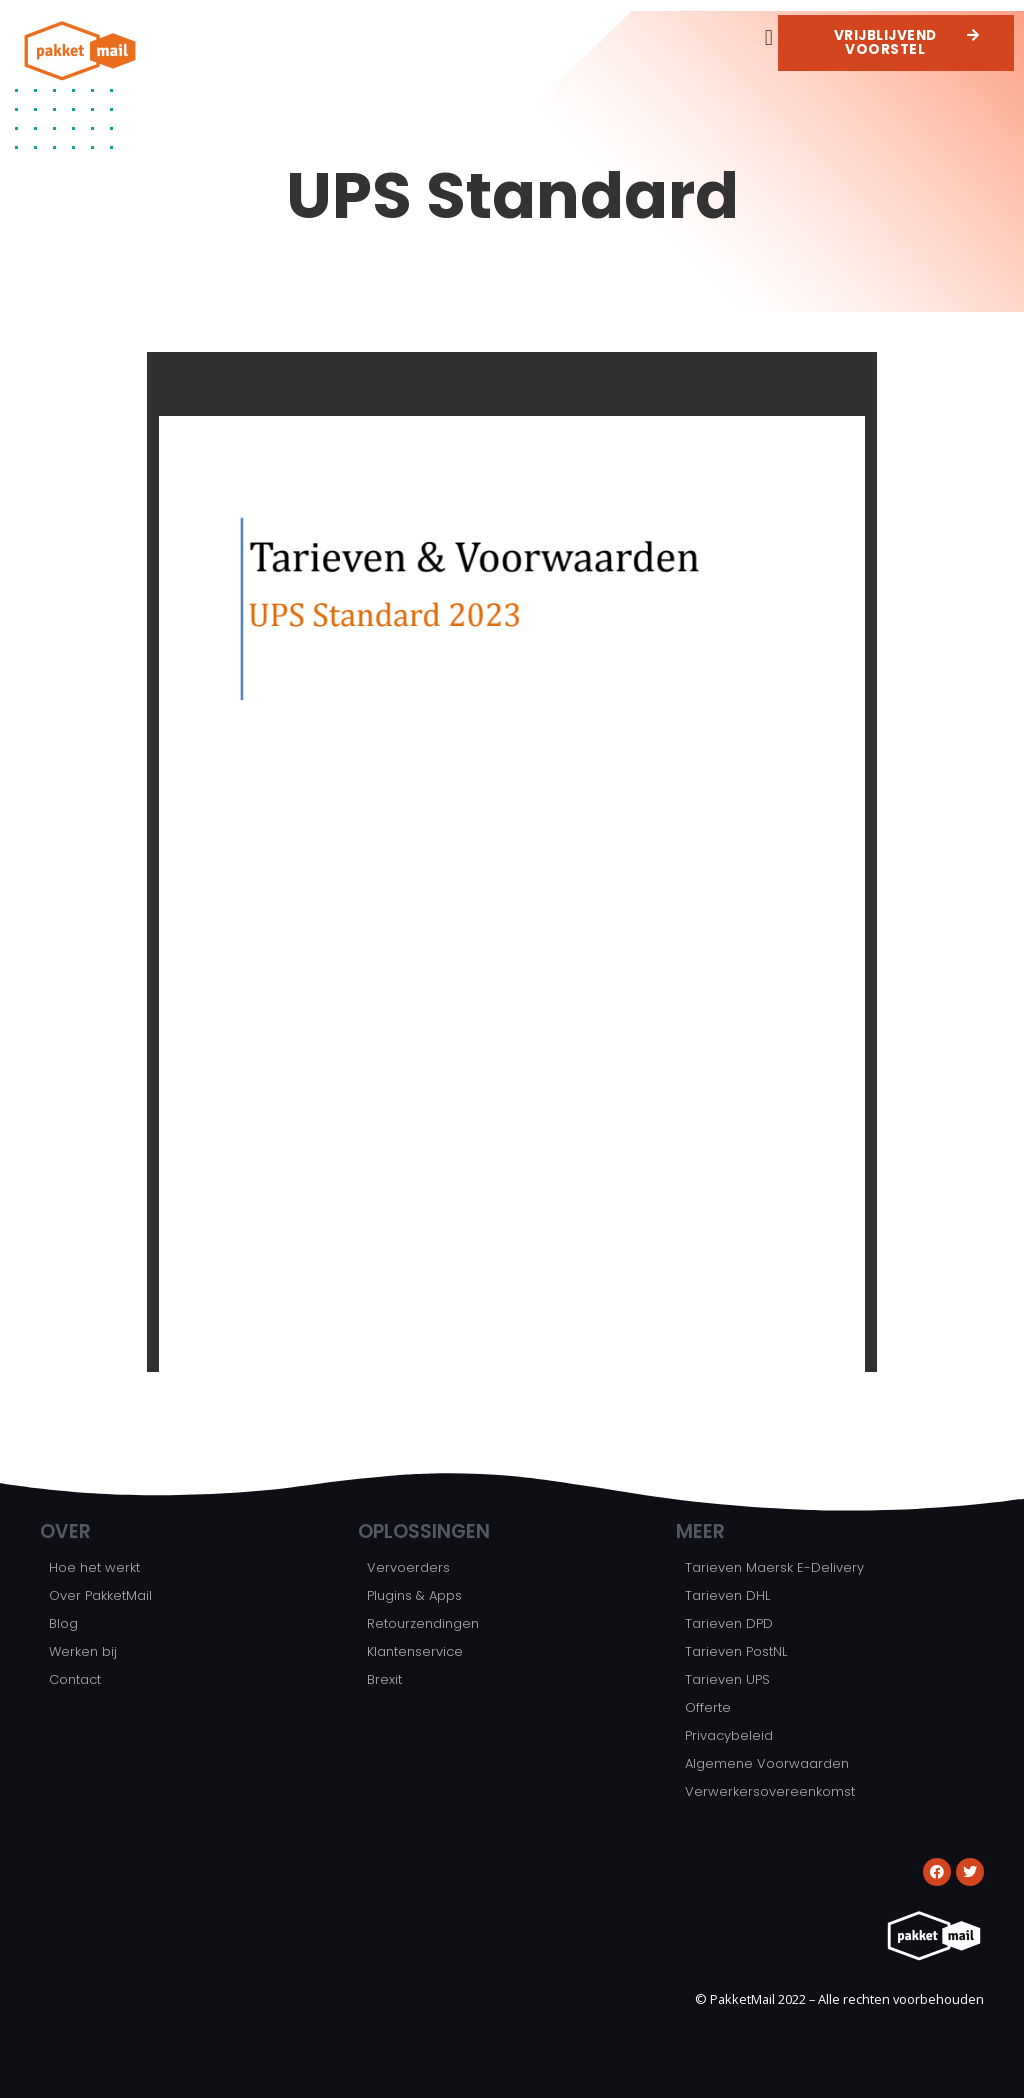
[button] (768, 37)
